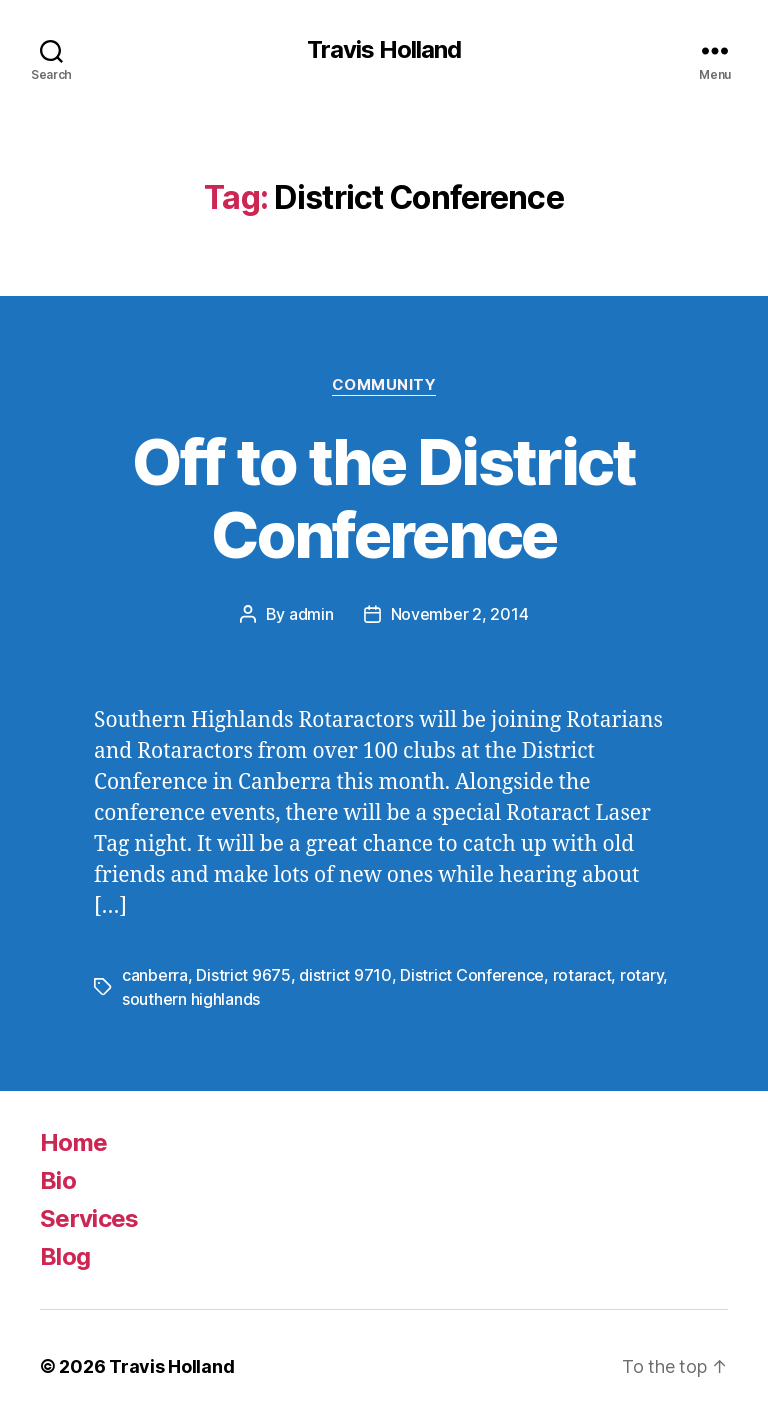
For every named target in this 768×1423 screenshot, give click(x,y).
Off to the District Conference (383, 498)
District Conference (472, 975)
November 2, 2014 (460, 614)
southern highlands (191, 999)
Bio (58, 1180)
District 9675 (243, 975)
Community (384, 385)
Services (89, 1218)
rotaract (582, 975)
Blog (65, 1256)
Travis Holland (384, 50)
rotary (641, 975)
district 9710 (345, 975)
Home (73, 1142)
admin (311, 614)
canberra (155, 975)
